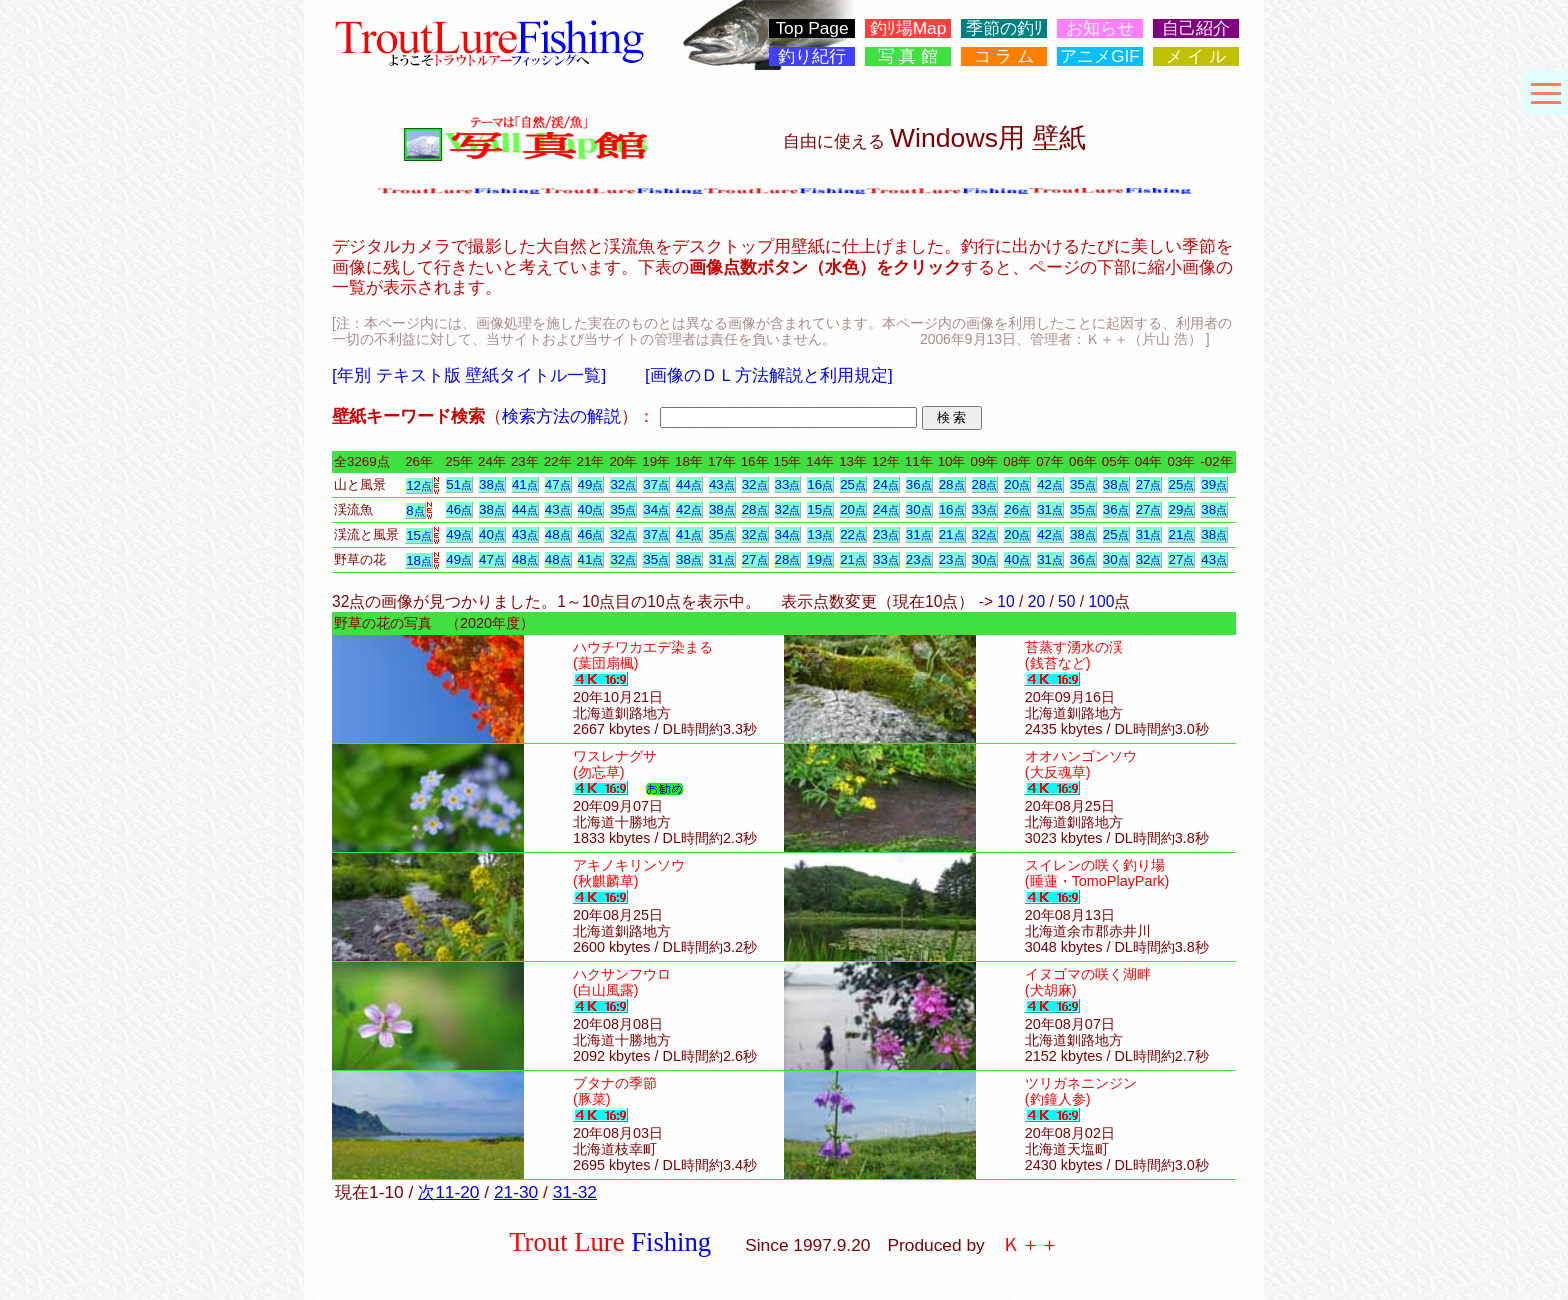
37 (656, 484)
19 (820, 559)
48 (558, 534)
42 (1050, 484)
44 (689, 484)
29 (1181, 509)
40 (591, 509)
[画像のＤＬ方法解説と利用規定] (769, 375)
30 (919, 509)
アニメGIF (1100, 56)
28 (952, 484)
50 (1066, 601)
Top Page (811, 28)
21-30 (516, 1192)
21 (952, 534)
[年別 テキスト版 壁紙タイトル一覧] (469, 375)
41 (525, 484)
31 (1050, 509)
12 (419, 485)
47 (558, 484)
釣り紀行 (812, 56)
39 (1214, 484)
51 (459, 484)
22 (853, 534)
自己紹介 (1196, 28)
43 (722, 484)
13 (820, 534)
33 (788, 484)
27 (1149, 484)
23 (886, 534)
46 (459, 509)
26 (1017, 509)
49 (591, 484)
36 (919, 484)
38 (492, 484)
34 (656, 509)
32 (623, 484)
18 (419, 560)
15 (820, 509)
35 (1083, 484)
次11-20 (448, 1192)
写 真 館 (908, 56)
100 (1101, 601)
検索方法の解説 (561, 416)
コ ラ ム (1004, 56)
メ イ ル (1196, 56)
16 (820, 484)
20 (1017, 484)
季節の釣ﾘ (1004, 28)
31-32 (575, 1192)
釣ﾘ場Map (908, 28)
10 (1005, 601)
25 (853, 484)
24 (886, 484)
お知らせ (1100, 28)
